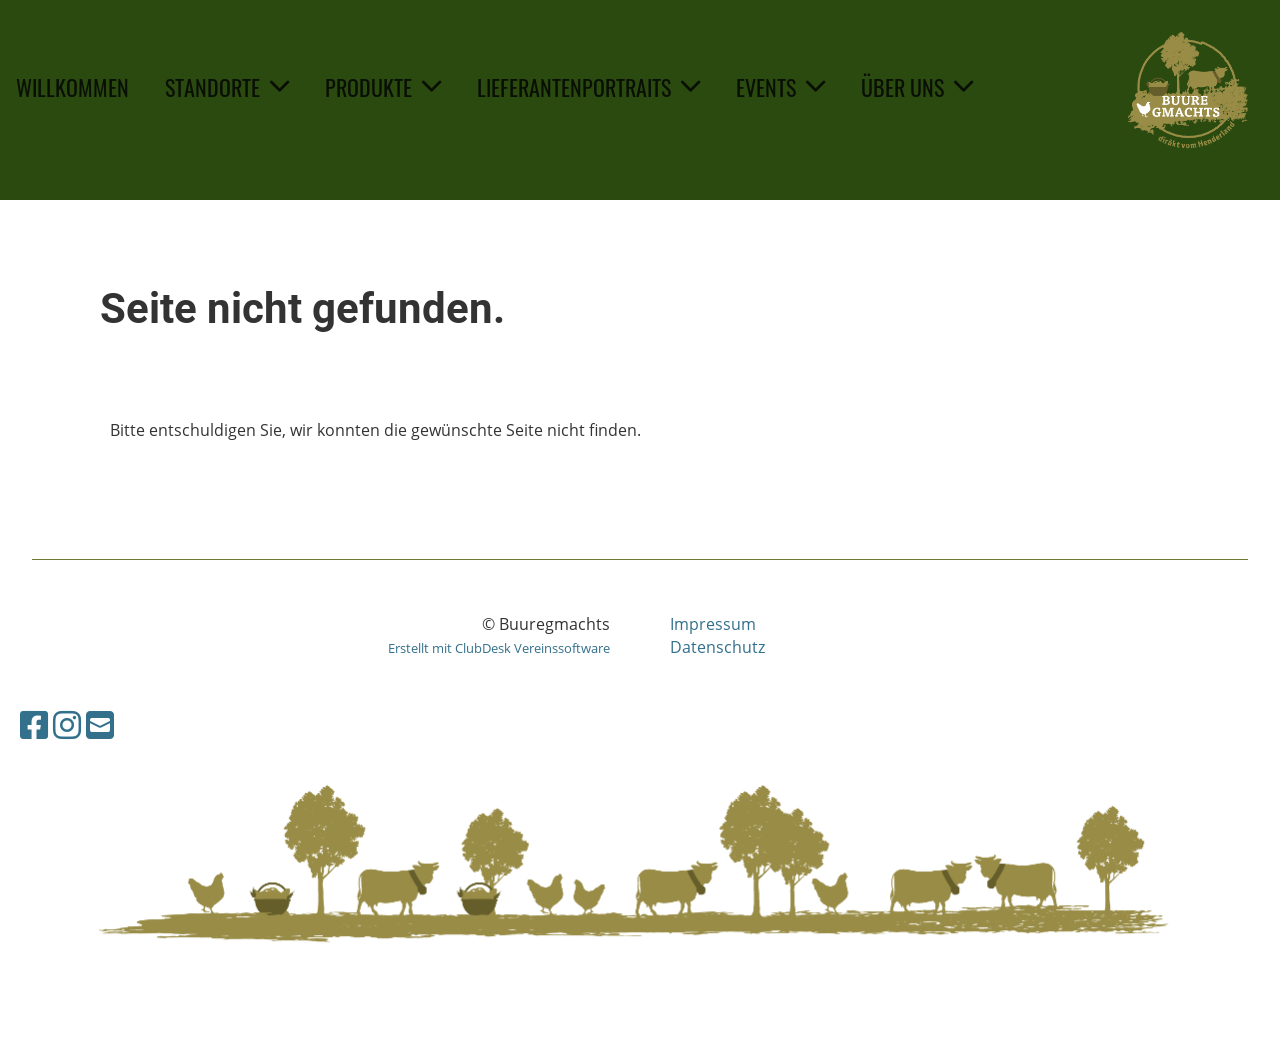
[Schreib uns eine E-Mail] (100, 724)
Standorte (227, 87)
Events (780, 87)
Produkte (383, 87)
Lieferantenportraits (588, 87)
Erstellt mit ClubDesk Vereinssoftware (499, 648)
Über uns (917, 87)
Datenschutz (717, 647)
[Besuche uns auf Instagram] (67, 724)
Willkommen (72, 87)
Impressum (713, 624)
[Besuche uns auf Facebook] (34, 724)
